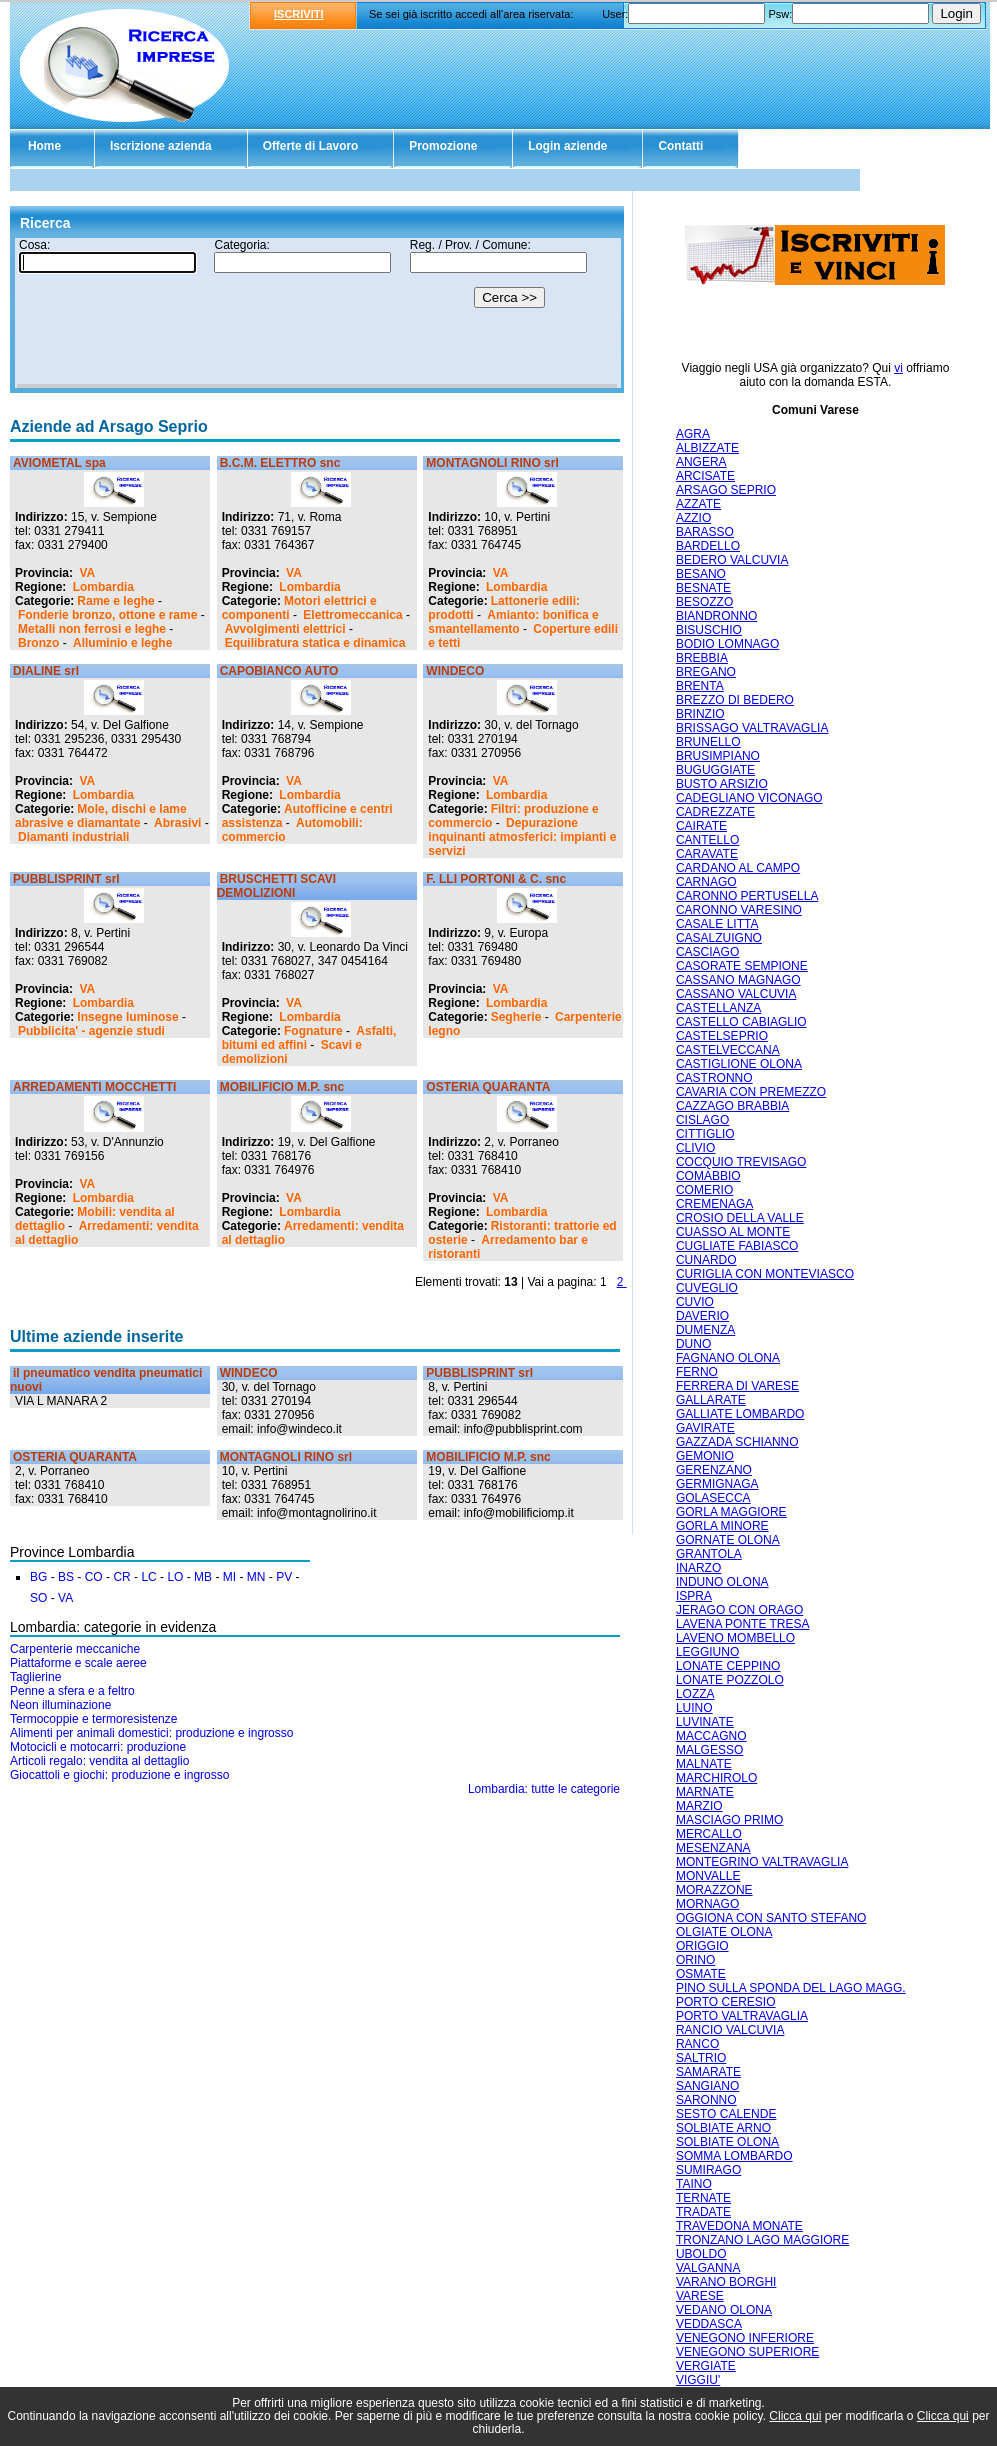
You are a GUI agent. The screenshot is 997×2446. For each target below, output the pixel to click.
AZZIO (693, 518)
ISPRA (694, 1596)
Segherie (516, 1017)
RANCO (697, 2044)
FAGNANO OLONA (728, 1358)
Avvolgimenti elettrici (285, 629)
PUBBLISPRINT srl (66, 879)
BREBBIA (702, 658)
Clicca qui (795, 2416)
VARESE (700, 2296)
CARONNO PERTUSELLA (747, 896)
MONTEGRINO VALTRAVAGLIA (762, 1862)
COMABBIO (708, 1176)
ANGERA (701, 462)
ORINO (695, 1960)
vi (898, 368)
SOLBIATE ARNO (723, 2128)
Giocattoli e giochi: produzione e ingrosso (119, 1775)
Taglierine (35, 1677)
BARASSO (705, 532)
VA (87, 573)
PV (284, 1577)
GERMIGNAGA (717, 1484)
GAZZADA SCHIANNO (737, 1442)
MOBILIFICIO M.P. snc (282, 1087)
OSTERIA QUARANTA (488, 1087)
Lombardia (103, 587)
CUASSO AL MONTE (733, 1232)
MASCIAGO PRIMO (729, 1820)
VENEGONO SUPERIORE (747, 2352)
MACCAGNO (711, 1736)
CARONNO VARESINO (739, 910)
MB (203, 1577)
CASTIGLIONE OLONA (739, 1064)
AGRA (693, 434)
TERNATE (703, 2198)
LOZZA (695, 1694)
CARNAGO (706, 882)
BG (38, 1577)
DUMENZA (705, 1330)
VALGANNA (708, 2268)
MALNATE (704, 1764)
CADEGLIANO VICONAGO (749, 798)
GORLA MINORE (722, 1526)
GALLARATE (711, 1400)
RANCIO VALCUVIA (730, 2030)
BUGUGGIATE (715, 770)
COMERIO (704, 1190)
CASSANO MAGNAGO (738, 980)
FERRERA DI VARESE (737, 1386)
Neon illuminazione (60, 1705)
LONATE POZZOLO (730, 1680)
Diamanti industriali (73, 837)
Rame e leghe (115, 601)
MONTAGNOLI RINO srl (492, 463)
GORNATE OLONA (728, 1540)
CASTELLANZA (718, 1008)
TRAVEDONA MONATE (739, 2226)
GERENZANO (714, 1470)
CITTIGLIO (705, 1134)
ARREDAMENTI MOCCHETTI (94, 1087)
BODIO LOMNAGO (727, 644)
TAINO (694, 2184)
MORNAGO (707, 1904)
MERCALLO (709, 1834)
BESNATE (703, 588)
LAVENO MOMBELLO (735, 1638)
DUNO (693, 1344)
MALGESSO (709, 1750)
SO (38, 1598)
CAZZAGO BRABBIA (732, 1106)
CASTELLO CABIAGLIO (741, 1022)
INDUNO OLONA (722, 1582)
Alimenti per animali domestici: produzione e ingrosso (151, 1733)
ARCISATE (705, 476)
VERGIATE (706, 2366)
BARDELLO (708, 546)
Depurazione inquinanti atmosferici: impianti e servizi (522, 837)
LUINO (694, 1708)
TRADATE (703, 2212)
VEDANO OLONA (724, 2310)
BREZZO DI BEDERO (735, 700)
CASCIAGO (707, 952)
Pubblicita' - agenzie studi (91, 1031)
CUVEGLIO (707, 1288)
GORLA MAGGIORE (731, 1512)
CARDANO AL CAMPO (738, 868)
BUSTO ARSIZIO (722, 784)
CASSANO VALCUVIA (736, 994)
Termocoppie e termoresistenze (93, 1719)
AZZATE (698, 504)
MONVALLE (708, 1876)
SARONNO (706, 2100)
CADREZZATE (715, 812)
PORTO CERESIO (726, 2002)
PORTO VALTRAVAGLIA (742, 2016)
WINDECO (455, 671)
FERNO (697, 1372)
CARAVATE (707, 854)
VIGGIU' (698, 2380)
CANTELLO (707, 840)
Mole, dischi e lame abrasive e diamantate (101, 816)
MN (256, 1577)
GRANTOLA (709, 1554)
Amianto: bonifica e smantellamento (513, 622)
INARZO (698, 1568)
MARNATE (705, 1792)
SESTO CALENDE (726, 2114)
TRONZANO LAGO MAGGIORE (762, 2240)
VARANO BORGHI (726, 2282)
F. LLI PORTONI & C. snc (496, 879)
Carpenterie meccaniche (75, 1649)
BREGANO (706, 672)
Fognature (313, 1031)
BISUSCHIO (709, 630)
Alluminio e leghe (122, 643)
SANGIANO (707, 2086)
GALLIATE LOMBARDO (740, 1414)
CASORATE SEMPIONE (742, 966)
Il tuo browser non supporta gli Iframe (317, 313)
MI (229, 1577)
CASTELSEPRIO (722, 1036)
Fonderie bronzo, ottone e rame (107, 615)
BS (66, 1577)
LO (175, 1577)
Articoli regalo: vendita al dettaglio (99, 1761)
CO (94, 1577)
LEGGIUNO (707, 1652)
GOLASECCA (713, 1498)
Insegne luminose (127, 1017)
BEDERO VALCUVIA (732, 560)
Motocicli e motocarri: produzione (98, 1747)
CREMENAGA (714, 1204)
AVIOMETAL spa (59, 463)
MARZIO (699, 1806)
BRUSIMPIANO (718, 756)
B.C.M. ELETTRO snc (280, 463)
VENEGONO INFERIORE (745, 2338)
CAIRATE (701, 826)
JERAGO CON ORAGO (739, 1610)
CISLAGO (702, 1120)
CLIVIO (695, 1148)
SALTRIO (701, 2058)
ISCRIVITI (299, 14)
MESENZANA (713, 1848)
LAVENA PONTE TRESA (743, 1624)
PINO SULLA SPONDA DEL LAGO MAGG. (791, 1988)
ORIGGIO (702, 1946)
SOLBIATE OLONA (727, 2142)
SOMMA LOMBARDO (734, 2156)
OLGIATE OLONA (724, 1932)
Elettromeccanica (352, 615)
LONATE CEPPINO (728, 1666)
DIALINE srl (46, 671)
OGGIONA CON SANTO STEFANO (771, 1918)
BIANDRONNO (716, 616)
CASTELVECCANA (728, 1050)
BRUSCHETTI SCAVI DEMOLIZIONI (276, 886)
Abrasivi (177, 823)
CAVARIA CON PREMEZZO (751, 1092)
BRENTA (700, 686)
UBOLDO (701, 2254)
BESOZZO (704, 602)
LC (148, 1577)
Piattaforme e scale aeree (78, 1663)
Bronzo (38, 643)
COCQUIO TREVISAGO (741, 1162)
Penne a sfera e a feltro (72, 1691)
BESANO (701, 574)
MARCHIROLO (716, 1778)
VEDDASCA (709, 2324)
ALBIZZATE (707, 448)
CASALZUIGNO (719, 938)
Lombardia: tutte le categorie (544, 1789)
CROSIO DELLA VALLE (740, 1218)
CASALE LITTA (717, 924)
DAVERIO (702, 1316)
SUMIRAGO (708, 2170)
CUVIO (695, 1302)
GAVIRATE (705, 1428)
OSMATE (701, 1974)
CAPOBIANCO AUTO (279, 671)
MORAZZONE (714, 1890)
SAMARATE (708, 2072)
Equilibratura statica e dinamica (315, 643)
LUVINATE (705, 1722)
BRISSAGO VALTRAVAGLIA (752, 728)
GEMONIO (705, 1456)
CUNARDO (706, 1260)
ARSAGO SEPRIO (726, 490)
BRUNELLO (708, 742)
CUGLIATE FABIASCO (737, 1246)
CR (121, 1577)
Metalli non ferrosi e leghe (92, 629)
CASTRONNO (714, 1078)
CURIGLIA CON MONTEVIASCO (765, 1274)
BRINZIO (700, 714)
